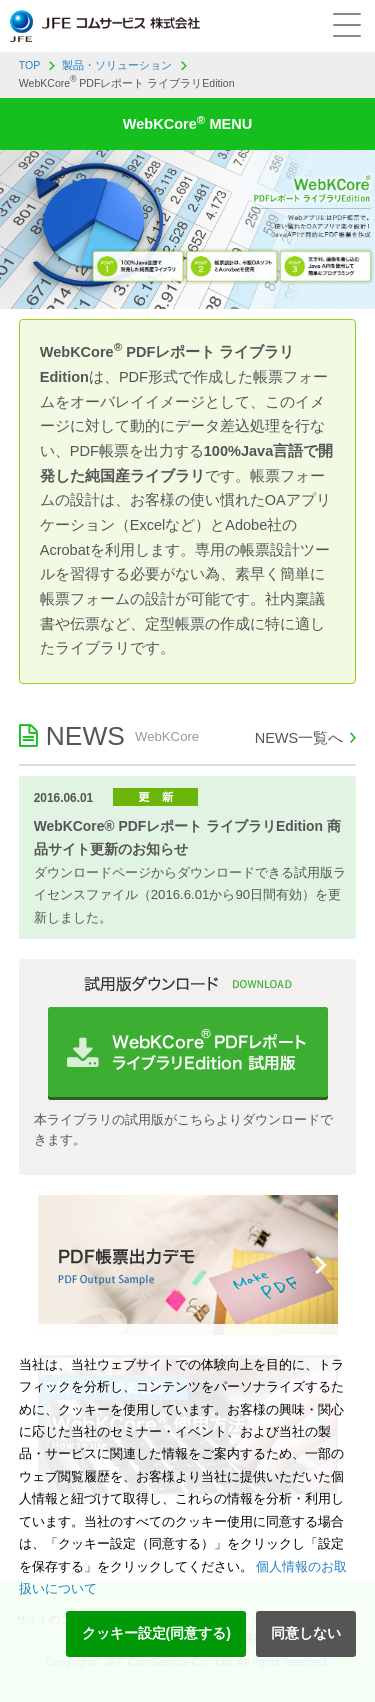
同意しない (306, 1633)
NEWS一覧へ (299, 738)
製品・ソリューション (117, 65)
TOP (30, 65)
